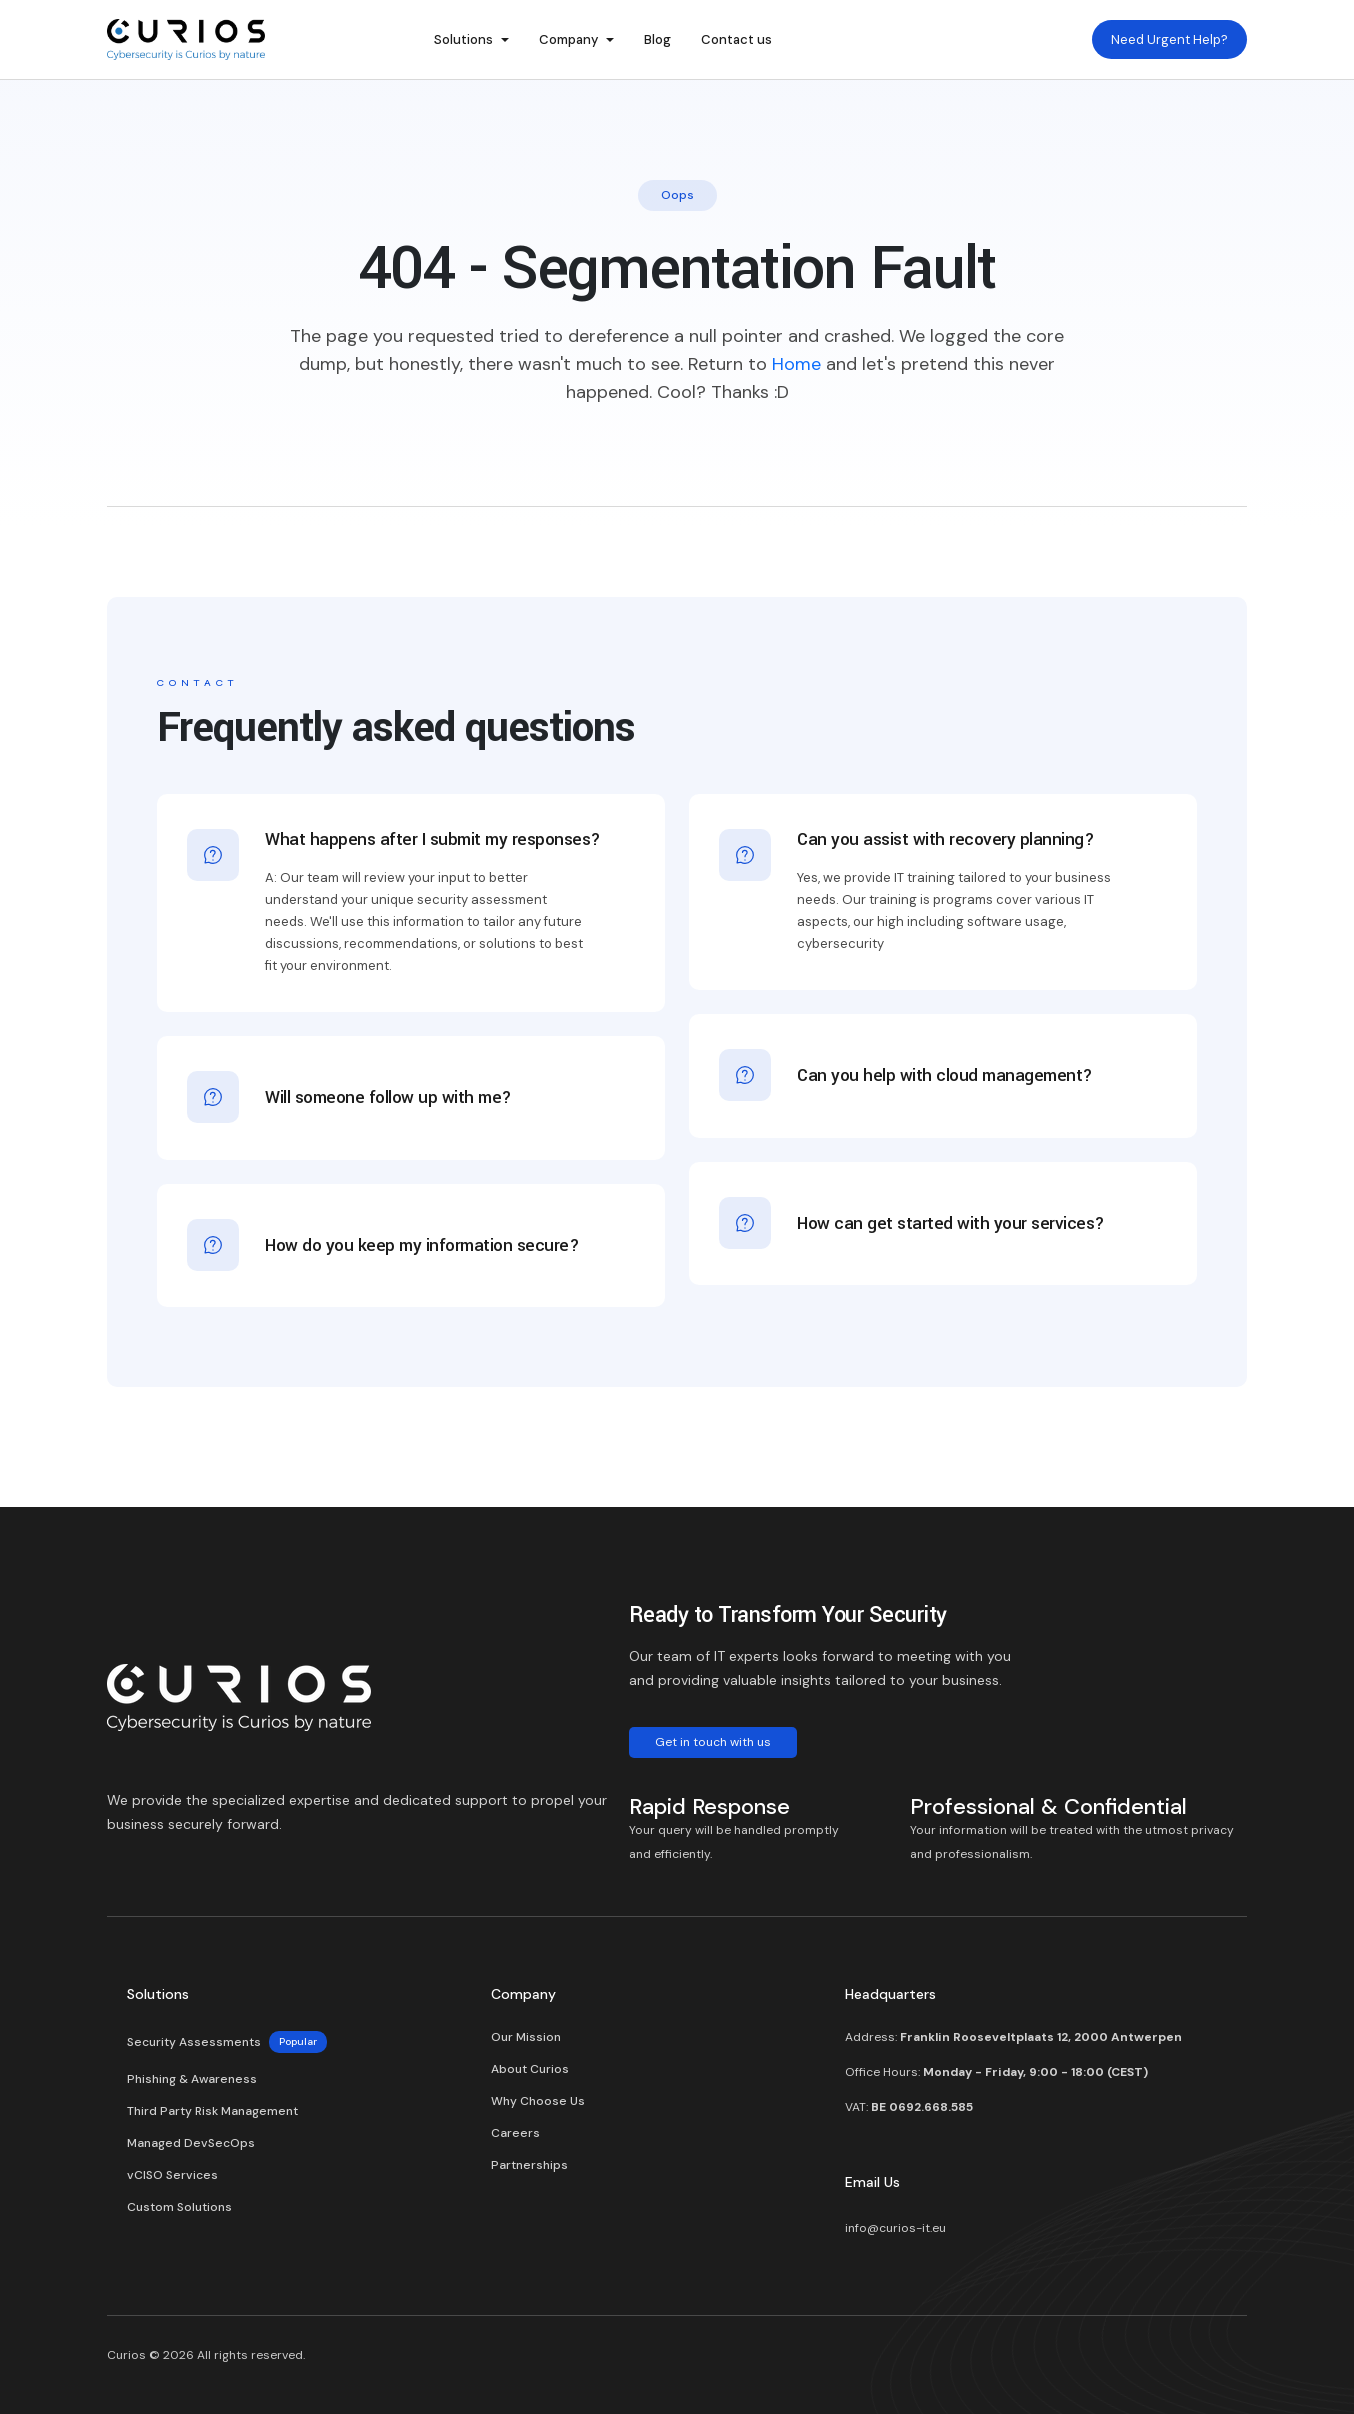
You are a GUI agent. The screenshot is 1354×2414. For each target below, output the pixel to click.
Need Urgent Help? (1169, 39)
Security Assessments (227, 2042)
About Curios (530, 2069)
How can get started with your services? (951, 1216)
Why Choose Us (538, 2101)
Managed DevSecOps (191, 2143)
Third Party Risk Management (212, 2111)
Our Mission (526, 2037)
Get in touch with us (713, 1742)
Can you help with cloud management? (945, 1068)
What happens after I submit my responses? (433, 840)
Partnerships (529, 2165)
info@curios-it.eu (895, 2228)
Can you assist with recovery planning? (945, 840)
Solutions (463, 39)
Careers (515, 2133)
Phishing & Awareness (192, 2079)
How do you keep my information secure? (422, 1238)
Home (796, 364)
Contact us (736, 39)
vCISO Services (172, 2175)
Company (568, 39)
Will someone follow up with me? (388, 1090)
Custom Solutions (179, 2207)
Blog (657, 39)
